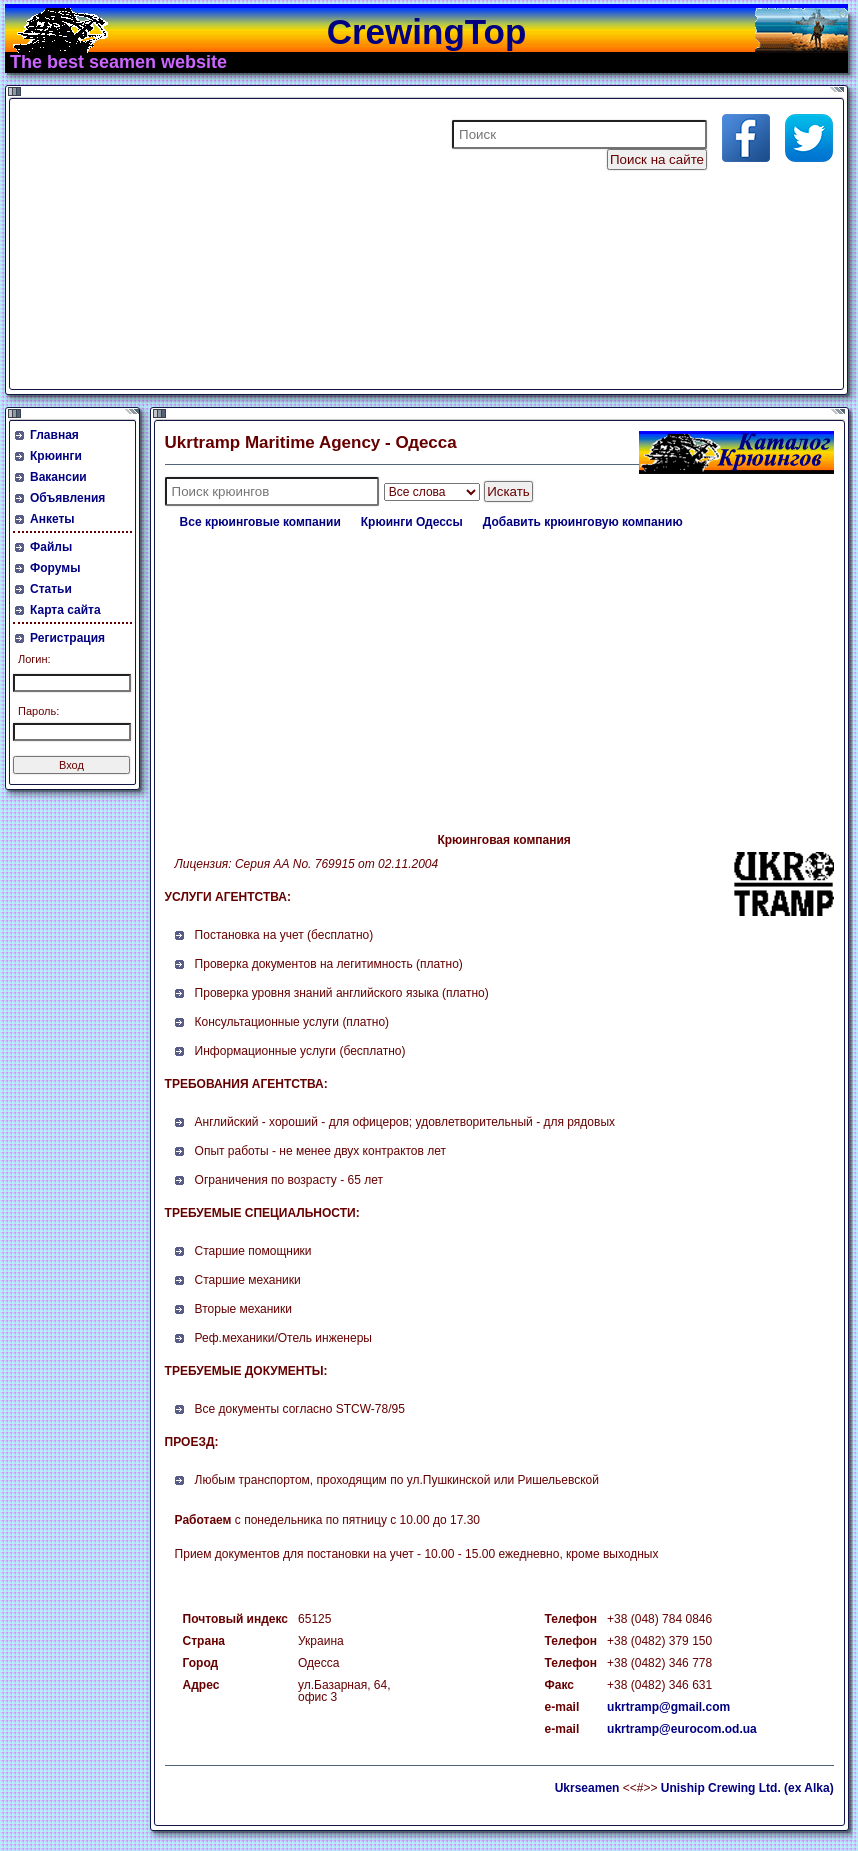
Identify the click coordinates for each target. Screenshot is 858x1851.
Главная (54, 435)
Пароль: (38, 711)
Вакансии (58, 477)
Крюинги (56, 456)
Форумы (55, 568)
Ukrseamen (587, 1788)
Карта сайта (65, 610)
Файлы (51, 547)
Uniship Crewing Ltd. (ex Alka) (747, 1788)
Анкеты (52, 519)
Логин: (34, 659)
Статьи (51, 589)
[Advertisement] (254, 244)
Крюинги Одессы (412, 522)
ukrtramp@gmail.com (668, 1707)
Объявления (67, 498)
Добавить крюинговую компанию (583, 522)
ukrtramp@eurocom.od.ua (682, 1729)
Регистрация (67, 638)
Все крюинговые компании (260, 522)
